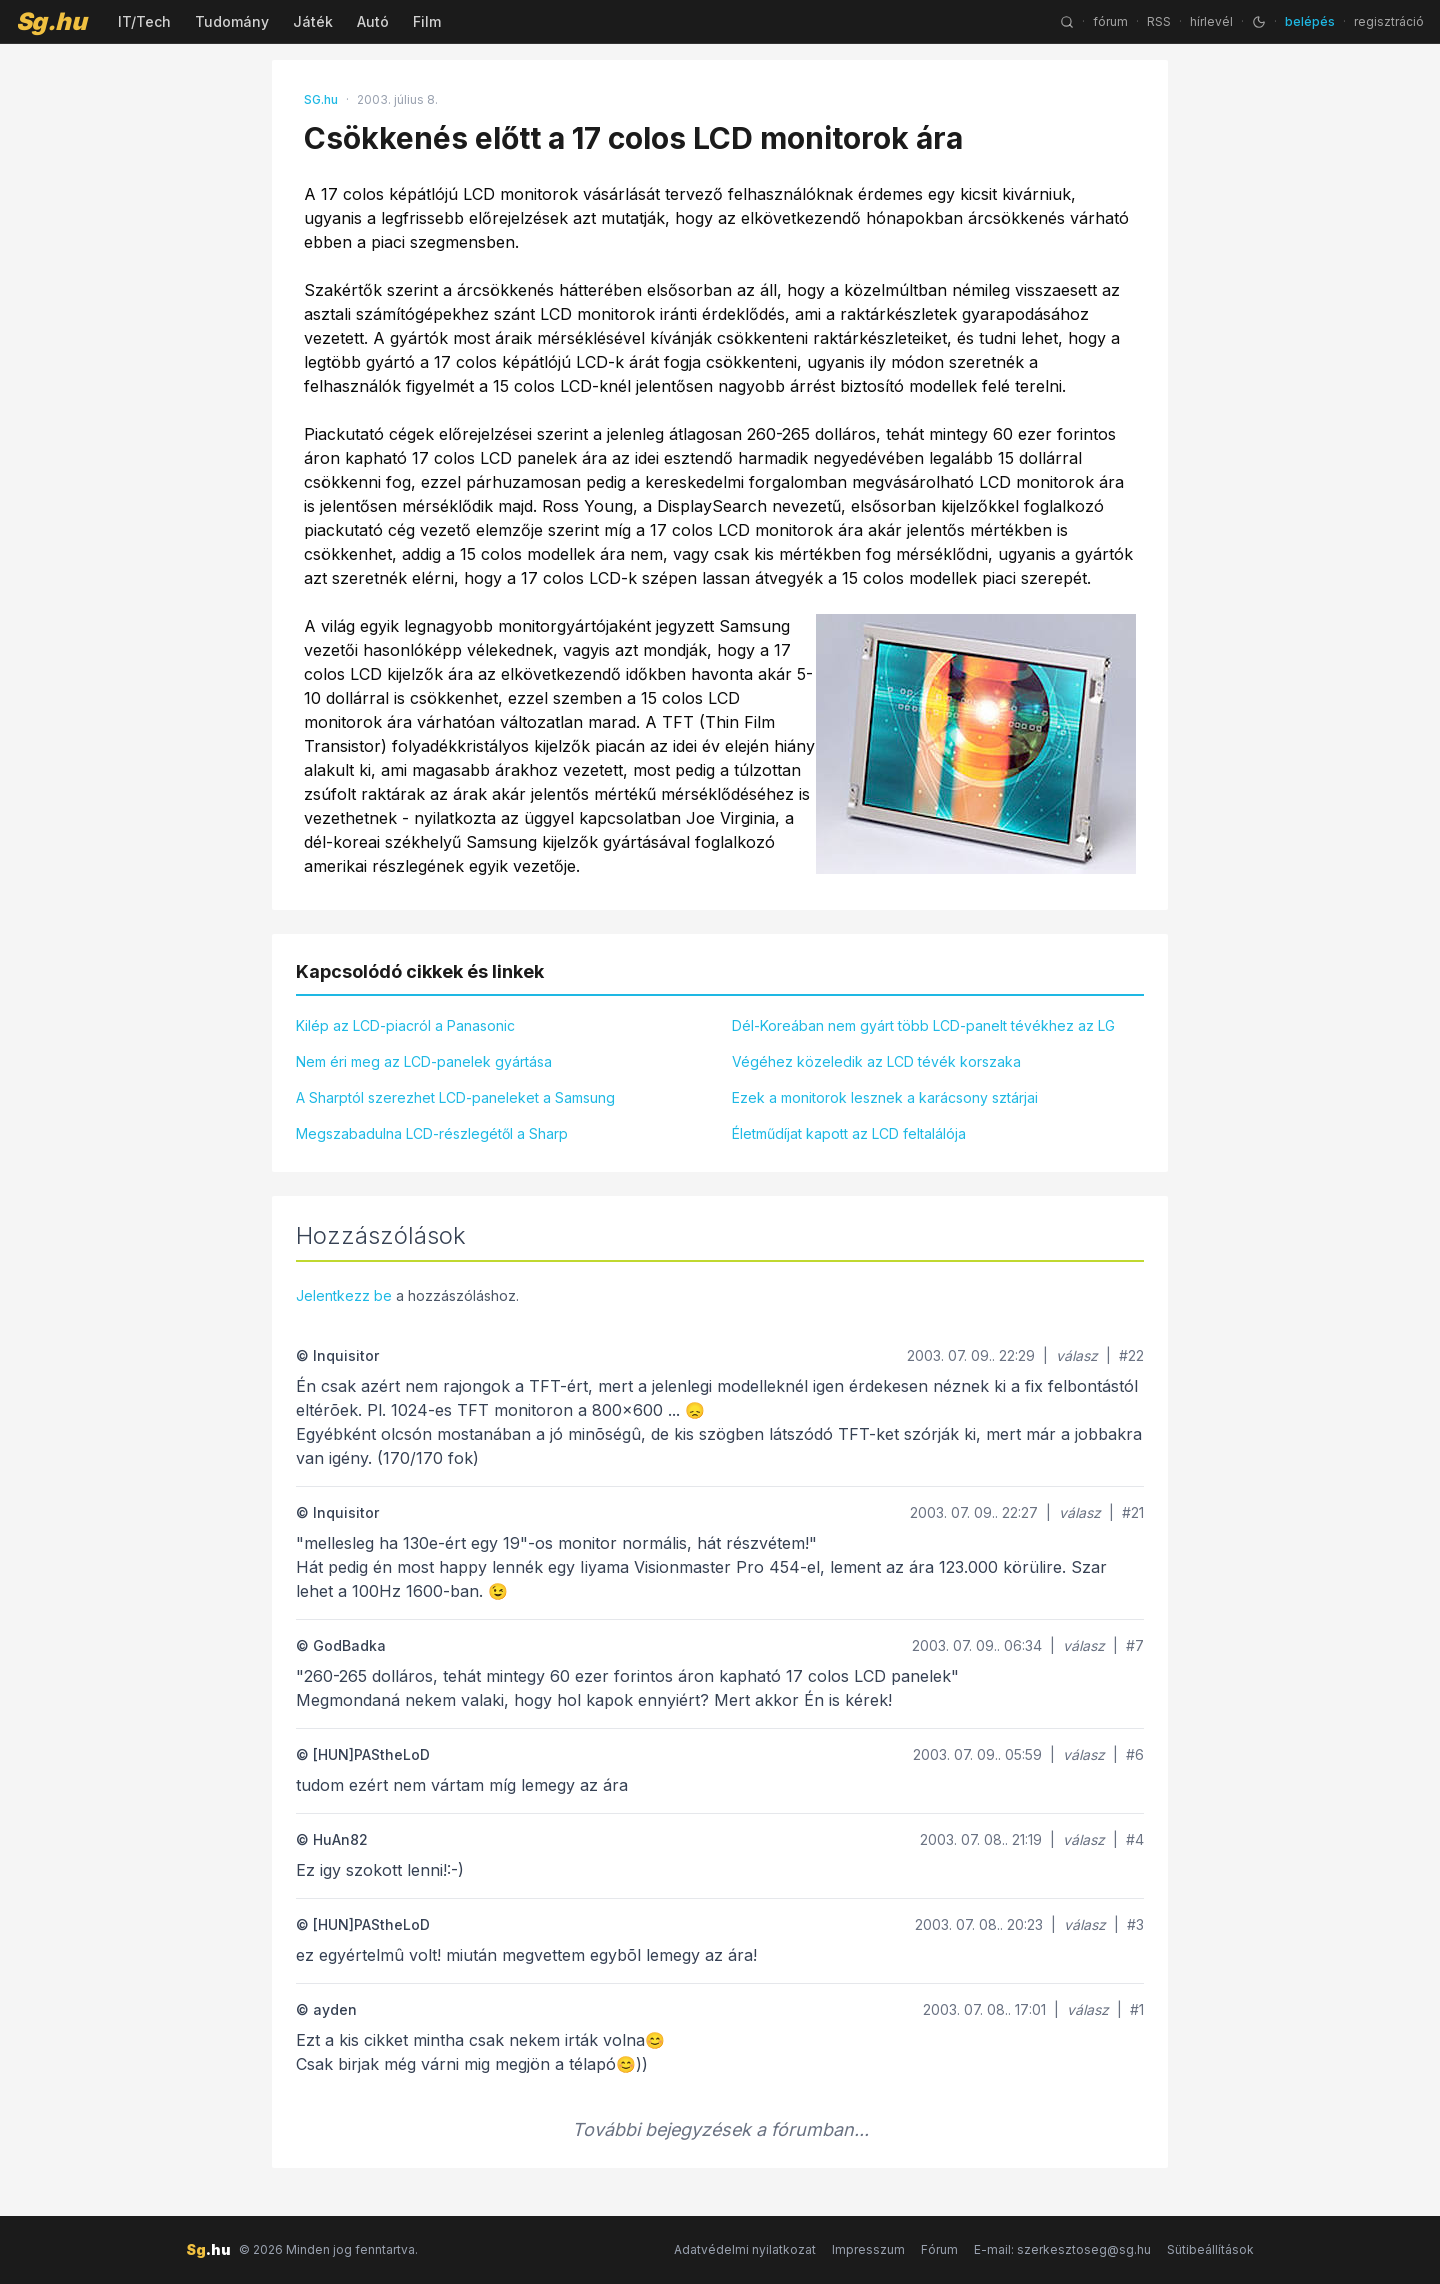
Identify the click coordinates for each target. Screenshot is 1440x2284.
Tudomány (232, 21)
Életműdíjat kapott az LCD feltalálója (849, 1133)
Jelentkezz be (344, 1295)
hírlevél (1211, 21)
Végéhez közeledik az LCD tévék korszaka (876, 1061)
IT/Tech (144, 21)
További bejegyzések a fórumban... (720, 2129)
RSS (1159, 21)
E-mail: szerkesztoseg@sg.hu (1062, 2249)
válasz (1077, 1355)
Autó (373, 21)
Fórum (939, 2249)
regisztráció (1389, 21)
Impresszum (868, 2249)
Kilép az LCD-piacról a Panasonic (405, 1025)
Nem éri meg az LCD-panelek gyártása (424, 1061)
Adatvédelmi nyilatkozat (745, 2249)
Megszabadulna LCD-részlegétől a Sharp (432, 1133)
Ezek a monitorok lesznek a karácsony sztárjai (885, 1097)
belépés (1310, 21)
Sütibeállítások (1210, 2249)
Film (427, 21)
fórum (1110, 21)
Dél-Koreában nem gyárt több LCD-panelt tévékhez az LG (923, 1025)
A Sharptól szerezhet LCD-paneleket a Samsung (455, 1097)
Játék (313, 21)
